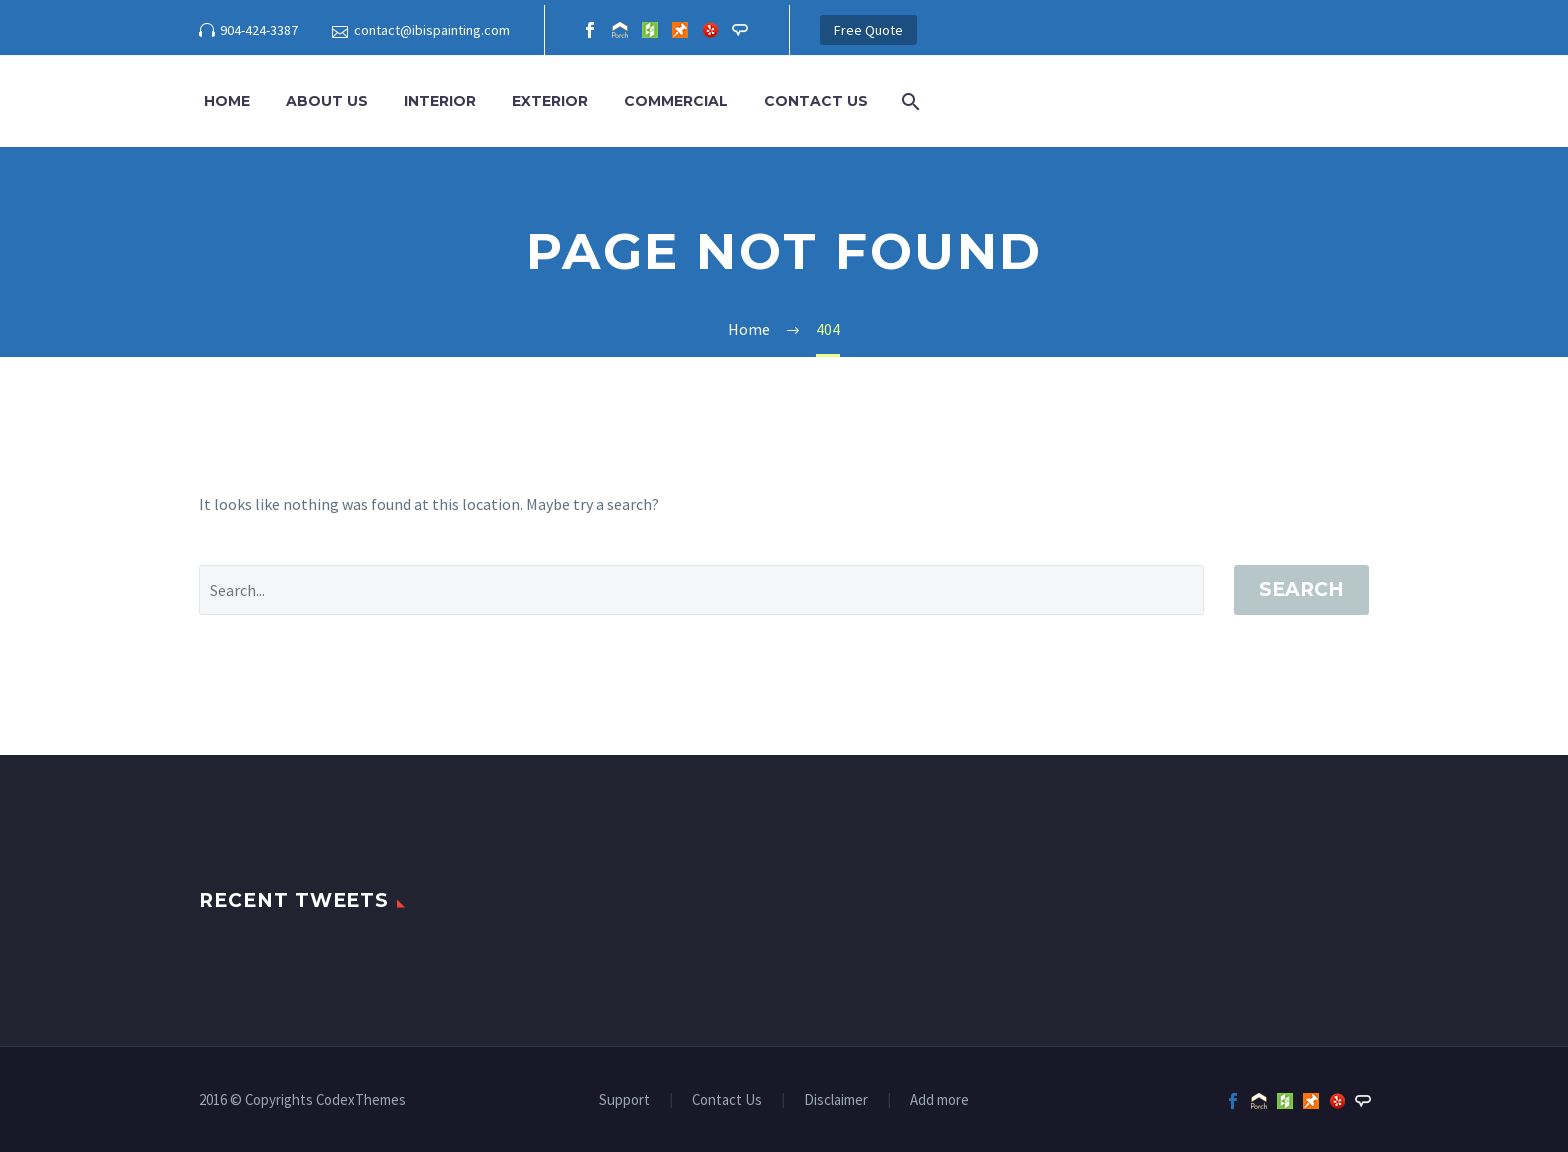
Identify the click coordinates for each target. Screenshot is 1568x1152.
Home (227, 101)
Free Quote (868, 30)
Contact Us (816, 101)
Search (1301, 589)
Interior (440, 101)
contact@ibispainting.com (432, 30)
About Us (327, 101)
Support (624, 1100)
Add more (939, 1100)
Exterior (550, 101)
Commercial (676, 101)
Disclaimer (836, 1100)
